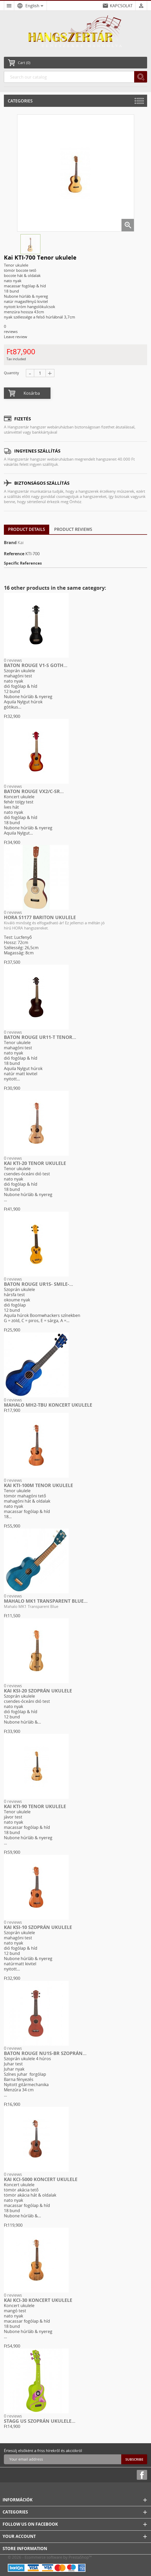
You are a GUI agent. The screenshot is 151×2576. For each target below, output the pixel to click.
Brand (10, 542)
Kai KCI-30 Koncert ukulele (38, 2300)
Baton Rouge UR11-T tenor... (40, 1037)
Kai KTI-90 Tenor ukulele (35, 1806)
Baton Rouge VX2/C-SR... (34, 791)
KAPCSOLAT (121, 6)
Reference (14, 553)
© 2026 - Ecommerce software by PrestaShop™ (50, 2557)
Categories (20, 101)
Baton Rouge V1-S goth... (35, 665)
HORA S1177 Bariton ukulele (40, 917)
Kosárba (32, 393)
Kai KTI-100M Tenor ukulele (38, 1485)
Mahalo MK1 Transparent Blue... (46, 1601)
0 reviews (13, 660)
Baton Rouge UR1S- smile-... (38, 1284)
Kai (21, 542)
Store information (25, 2548)
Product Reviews (73, 529)
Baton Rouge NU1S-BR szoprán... (45, 2053)
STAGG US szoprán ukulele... (39, 2421)
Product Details (26, 529)
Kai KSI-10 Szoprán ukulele (38, 1927)
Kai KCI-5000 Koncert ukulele (40, 2179)
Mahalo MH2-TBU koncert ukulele (48, 1405)
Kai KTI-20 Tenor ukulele (35, 1163)
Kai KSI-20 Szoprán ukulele (38, 1691)
